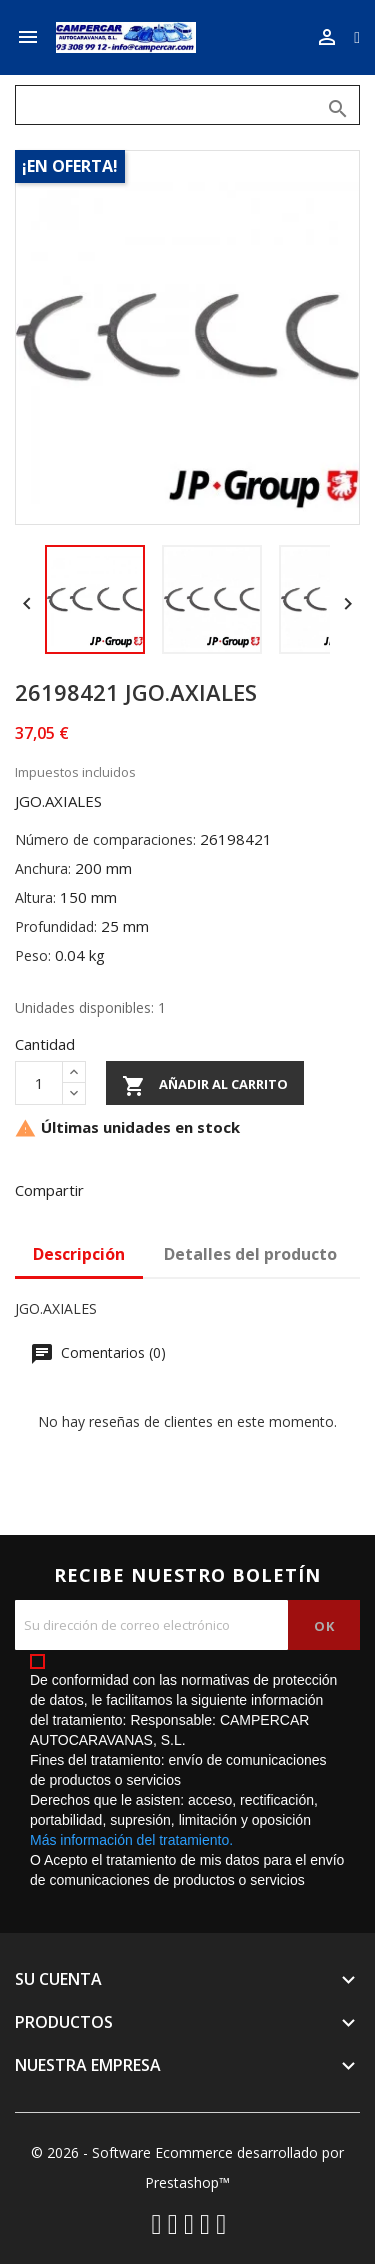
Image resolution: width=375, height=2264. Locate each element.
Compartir (112, 1188)
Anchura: (43, 868)
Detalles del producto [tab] (250, 1254)
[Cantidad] (39, 1083)
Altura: (35, 897)
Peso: (33, 955)
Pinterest (216, 1188)
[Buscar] (187, 105)
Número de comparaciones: (105, 839)
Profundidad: (56, 926)
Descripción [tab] (79, 1254)
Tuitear (164, 1188)
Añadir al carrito (205, 1086)
